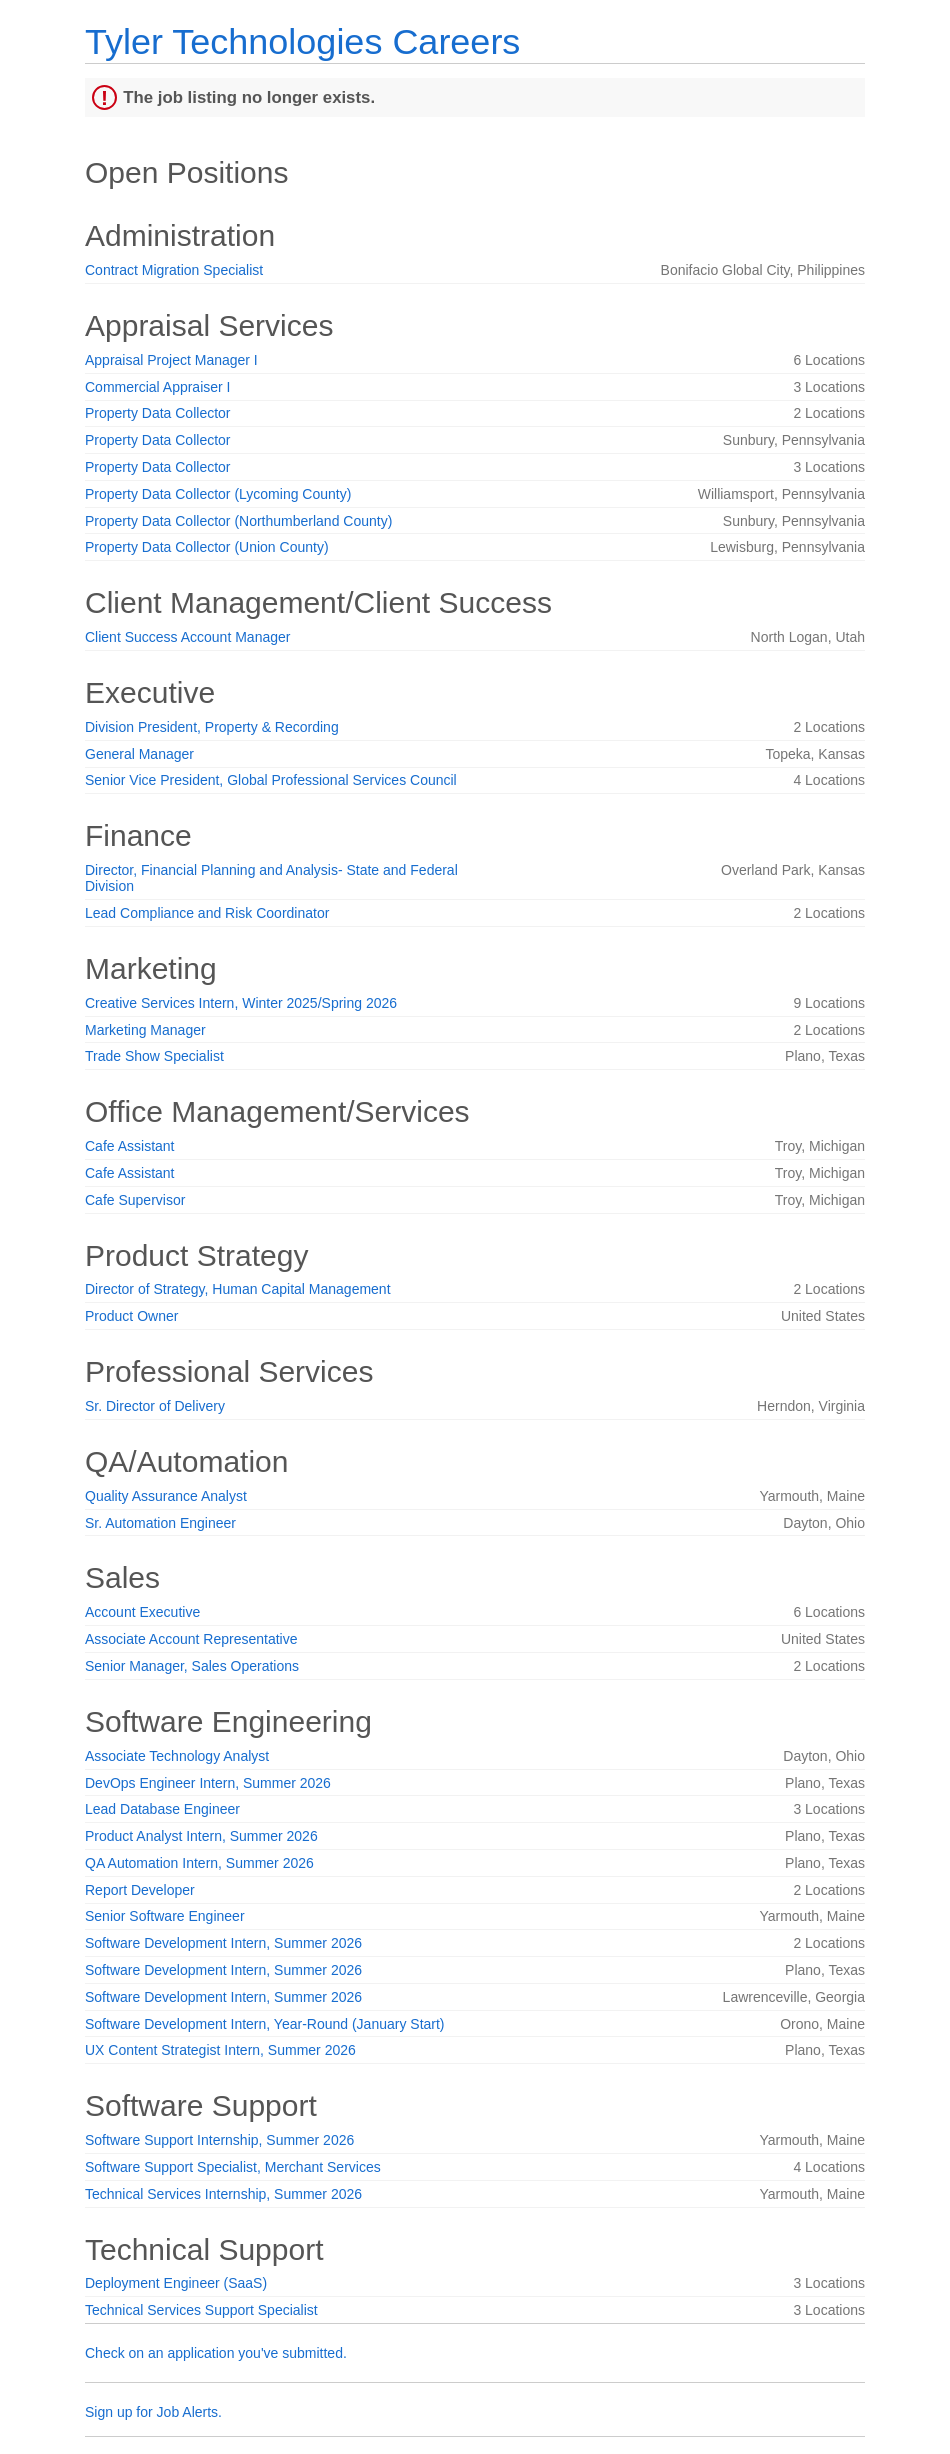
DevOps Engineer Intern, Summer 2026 (208, 1783)
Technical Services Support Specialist (201, 2310)
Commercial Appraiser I (158, 387)
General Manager (139, 754)
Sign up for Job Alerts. (153, 2412)
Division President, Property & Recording (212, 727)
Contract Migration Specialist (174, 270)
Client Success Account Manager (187, 637)
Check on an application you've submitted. (216, 2353)
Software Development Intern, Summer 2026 (223, 1943)
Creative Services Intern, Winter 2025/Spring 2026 (241, 1003)
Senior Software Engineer (165, 1916)
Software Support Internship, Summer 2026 (219, 2140)
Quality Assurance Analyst (166, 1496)
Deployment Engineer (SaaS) (176, 2283)
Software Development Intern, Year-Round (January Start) (265, 2024)
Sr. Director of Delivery (155, 1406)
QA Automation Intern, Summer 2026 (199, 1863)
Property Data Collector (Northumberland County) (238, 521)
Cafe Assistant (130, 1146)
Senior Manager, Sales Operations (192, 1666)
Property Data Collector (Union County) (207, 547)
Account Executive (142, 1612)
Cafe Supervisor (135, 1200)
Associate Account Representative (191, 1639)
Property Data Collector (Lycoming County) (218, 494)
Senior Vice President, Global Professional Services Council (271, 780)
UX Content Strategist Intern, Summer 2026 (220, 2050)
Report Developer (140, 1890)
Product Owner (131, 1316)
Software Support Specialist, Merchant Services (233, 2167)
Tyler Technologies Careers (302, 41)
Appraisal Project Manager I (171, 360)
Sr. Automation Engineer (160, 1523)
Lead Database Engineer (162, 1809)
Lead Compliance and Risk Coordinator (207, 913)
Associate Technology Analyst (177, 1756)
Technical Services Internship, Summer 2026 (223, 2194)
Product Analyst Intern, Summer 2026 (201, 1836)
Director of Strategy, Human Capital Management (238, 1289)
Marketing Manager (145, 1030)
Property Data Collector (158, 413)
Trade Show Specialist (154, 1056)
